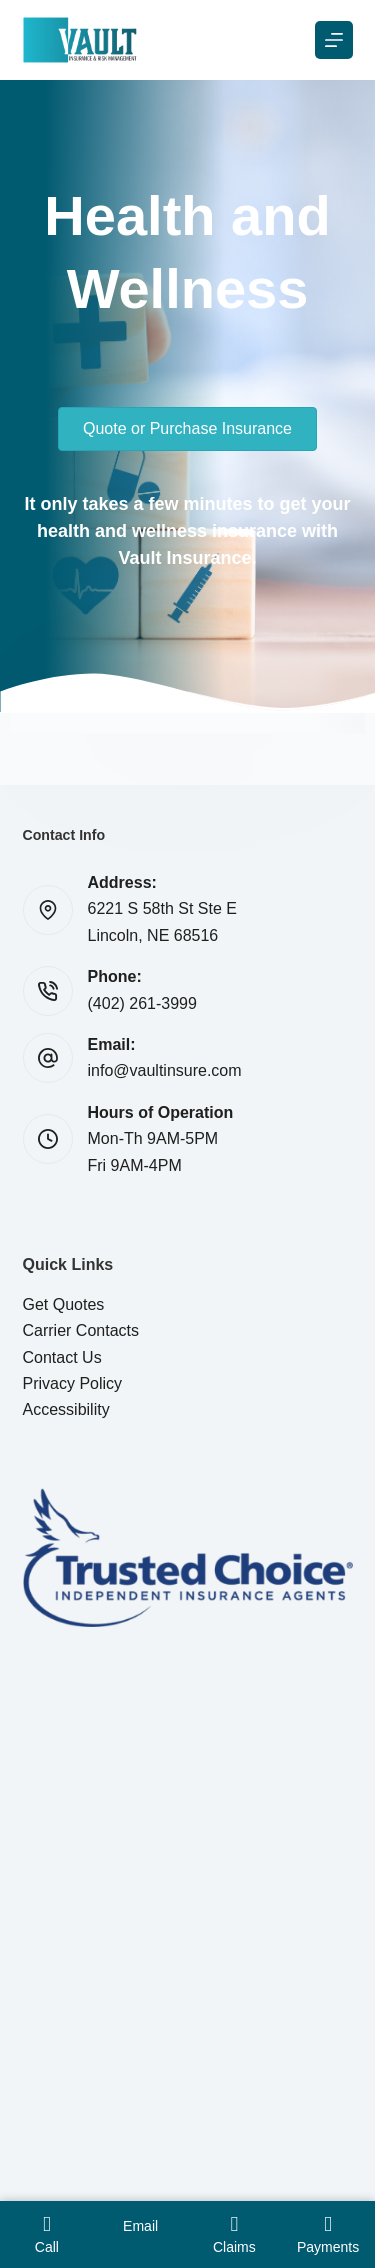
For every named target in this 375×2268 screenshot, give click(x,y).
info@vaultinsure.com (165, 1070)
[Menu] (334, 40)
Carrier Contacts (81, 1330)
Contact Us (62, 1357)
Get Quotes (64, 1304)
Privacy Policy (73, 1383)
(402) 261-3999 (142, 1003)
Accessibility (66, 1409)
